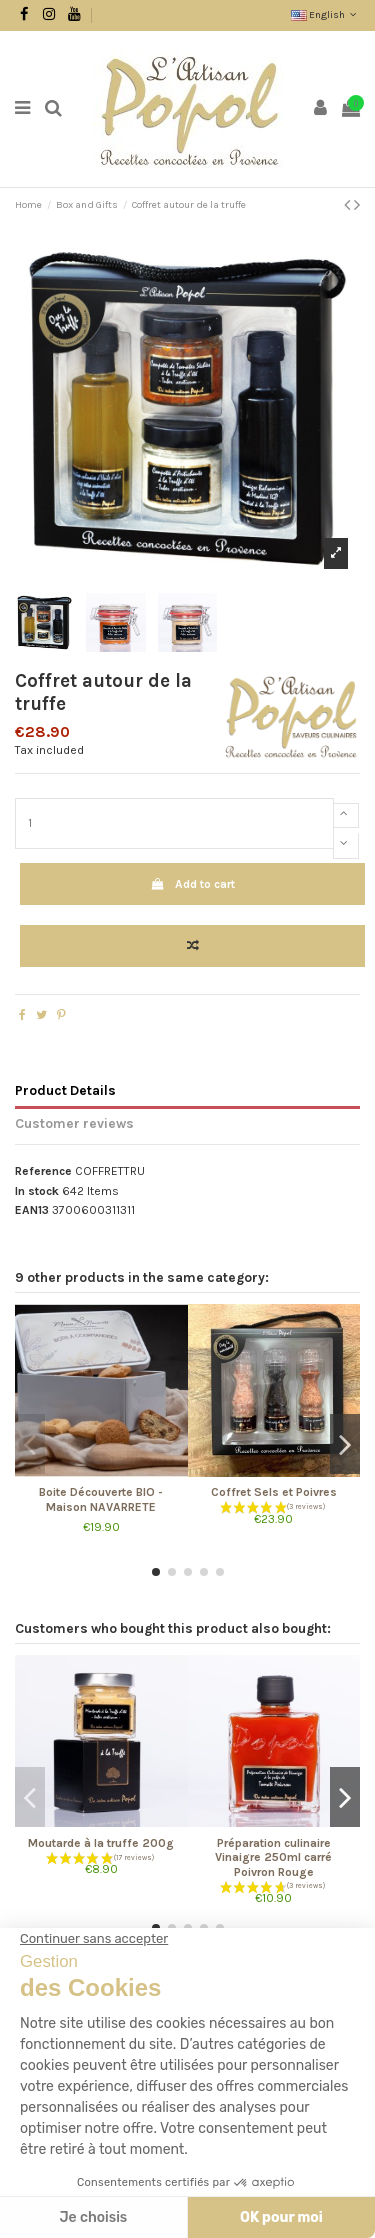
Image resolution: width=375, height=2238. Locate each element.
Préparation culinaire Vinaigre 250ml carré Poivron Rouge (273, 1857)
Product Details (65, 1090)
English (325, 15)
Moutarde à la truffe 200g (101, 1843)
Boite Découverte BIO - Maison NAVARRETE (101, 1499)
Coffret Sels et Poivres (274, 1492)
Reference (43, 1171)
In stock (37, 1191)
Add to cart (192, 884)
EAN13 (32, 1210)
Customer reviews (74, 1123)
